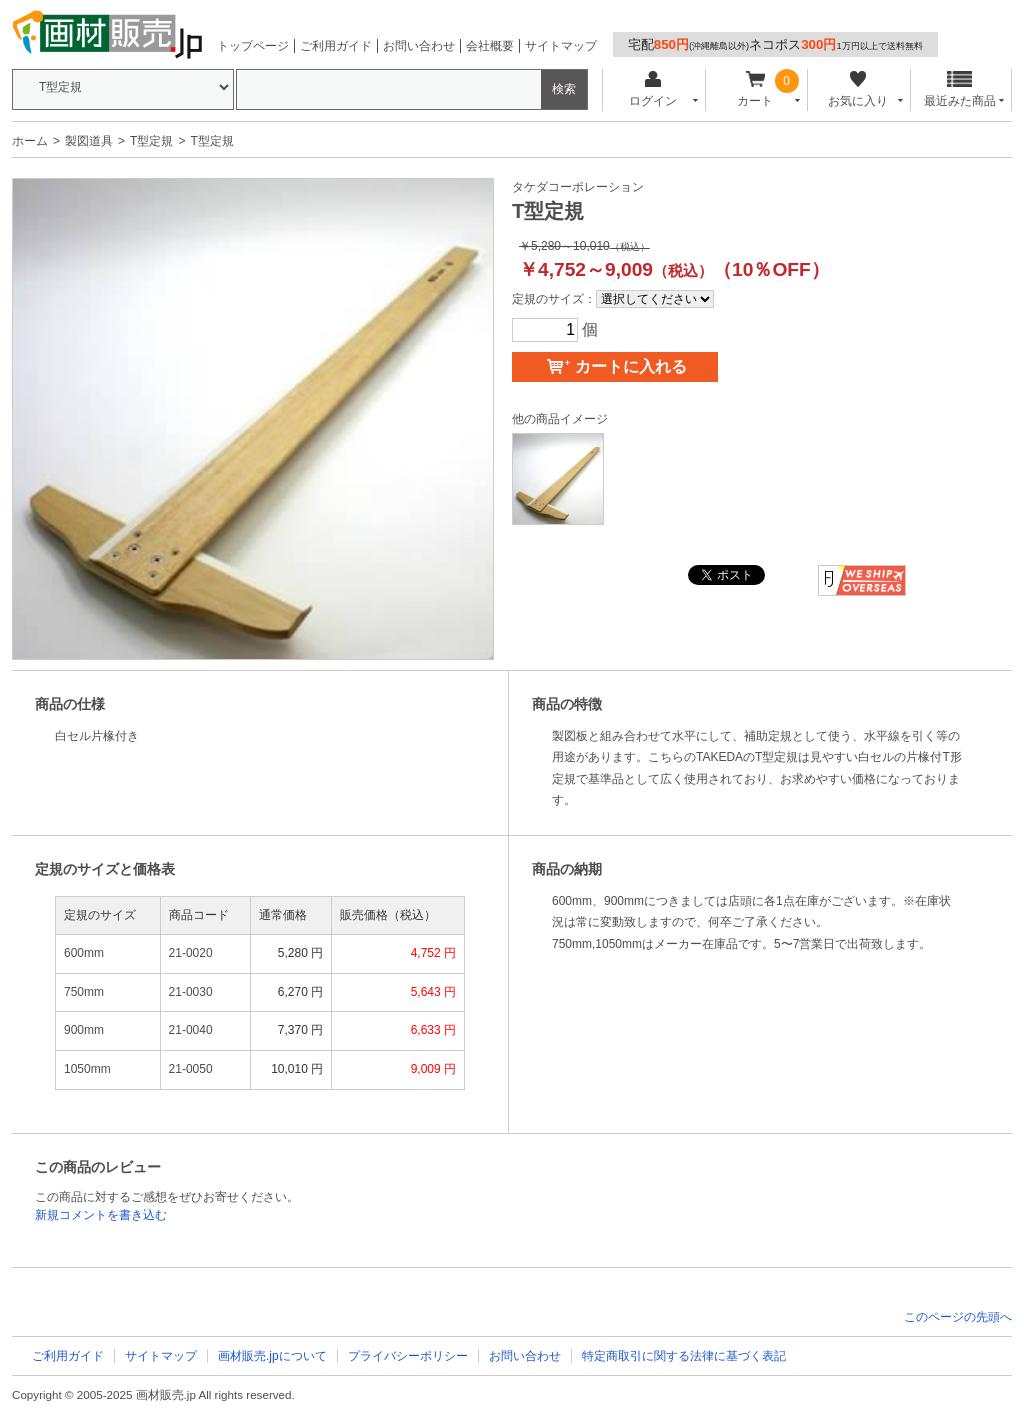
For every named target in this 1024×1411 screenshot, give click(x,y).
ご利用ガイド (336, 46)
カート (755, 89)
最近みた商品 (960, 89)
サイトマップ (561, 46)
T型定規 (151, 141)
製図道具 (89, 141)
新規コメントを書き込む (101, 1215)
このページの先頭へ (958, 1317)
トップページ (253, 46)
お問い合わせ (419, 46)
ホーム (30, 141)
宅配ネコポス (775, 44)
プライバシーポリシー (408, 1356)
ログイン (652, 89)
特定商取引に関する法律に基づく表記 (684, 1356)
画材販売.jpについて (272, 1356)
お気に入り (857, 89)
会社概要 (490, 46)
